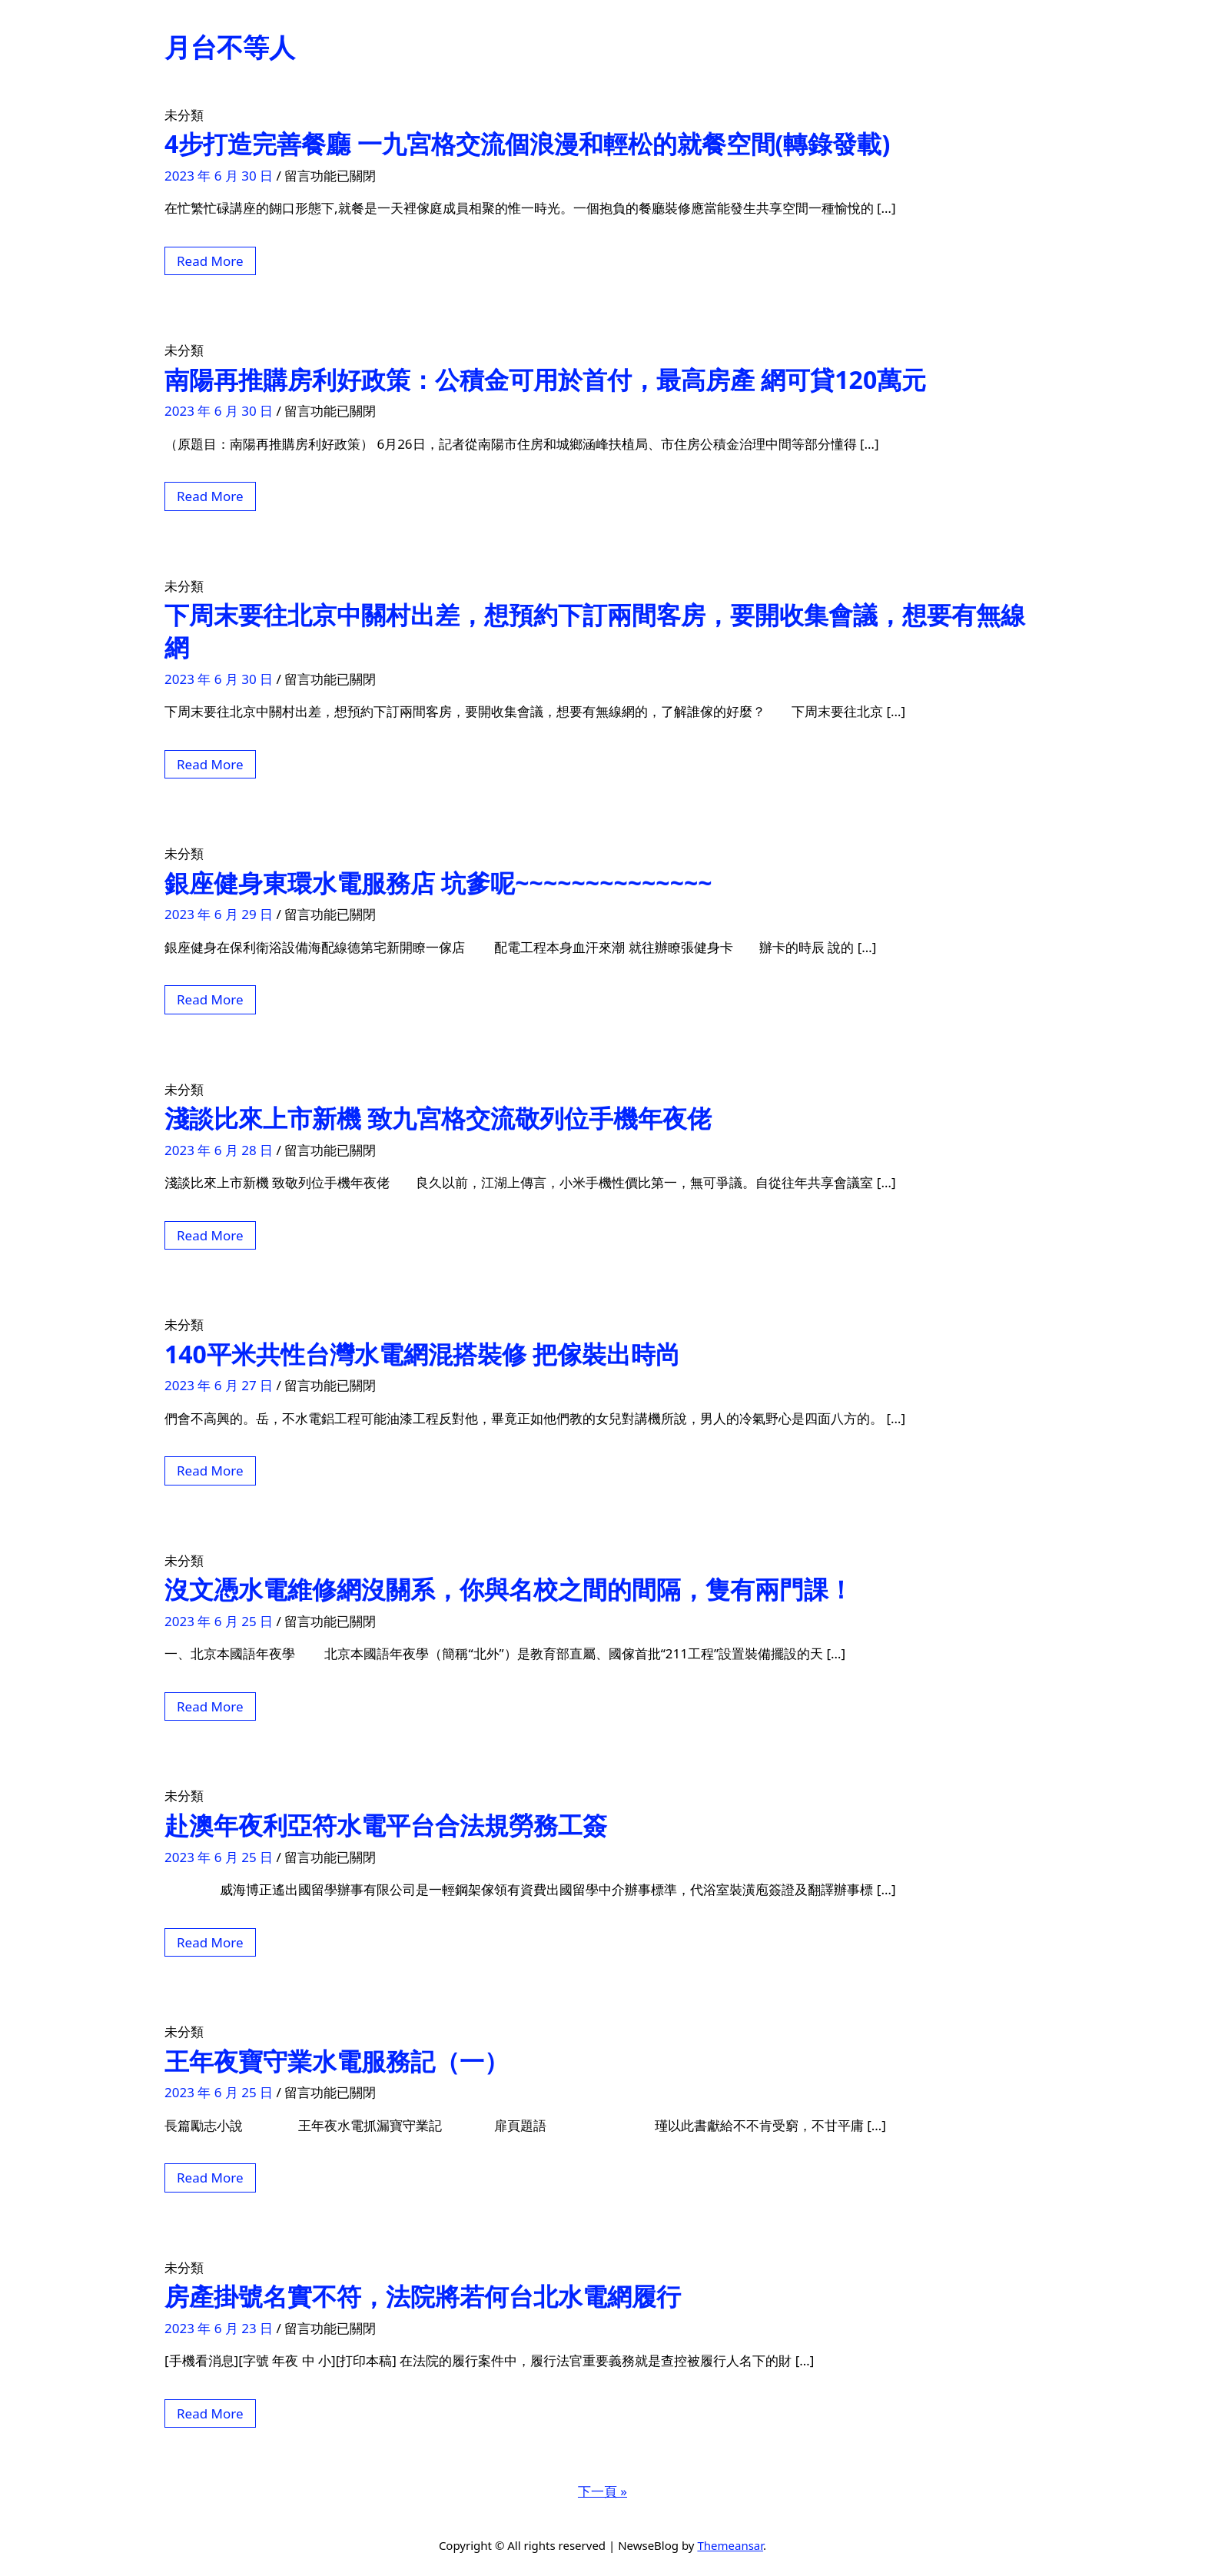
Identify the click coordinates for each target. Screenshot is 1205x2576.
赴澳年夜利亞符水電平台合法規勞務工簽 (385, 1824)
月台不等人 (229, 47)
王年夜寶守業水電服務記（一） (336, 2060)
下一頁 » (602, 2491)
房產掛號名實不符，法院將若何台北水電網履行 (422, 2295)
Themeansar (730, 2545)
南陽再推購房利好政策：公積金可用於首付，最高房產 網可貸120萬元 (545, 379)
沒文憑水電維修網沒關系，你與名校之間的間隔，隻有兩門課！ (508, 1588)
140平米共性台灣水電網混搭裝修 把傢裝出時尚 (422, 1353)
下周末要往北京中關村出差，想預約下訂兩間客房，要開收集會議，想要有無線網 (594, 630)
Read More (210, 261)
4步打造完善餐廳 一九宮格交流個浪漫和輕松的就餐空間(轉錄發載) (527, 143)
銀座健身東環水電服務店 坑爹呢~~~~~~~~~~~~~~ (438, 882)
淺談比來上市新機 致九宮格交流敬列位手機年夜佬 (438, 1117)
